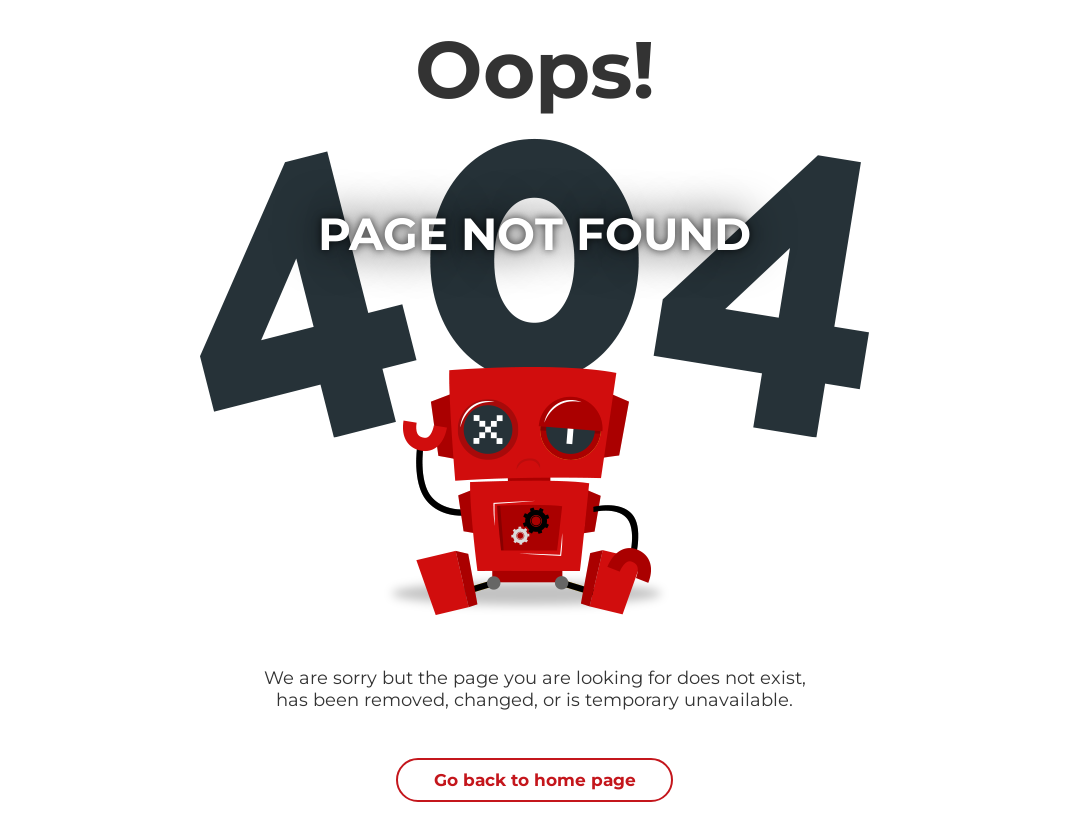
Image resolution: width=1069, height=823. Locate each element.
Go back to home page (535, 780)
